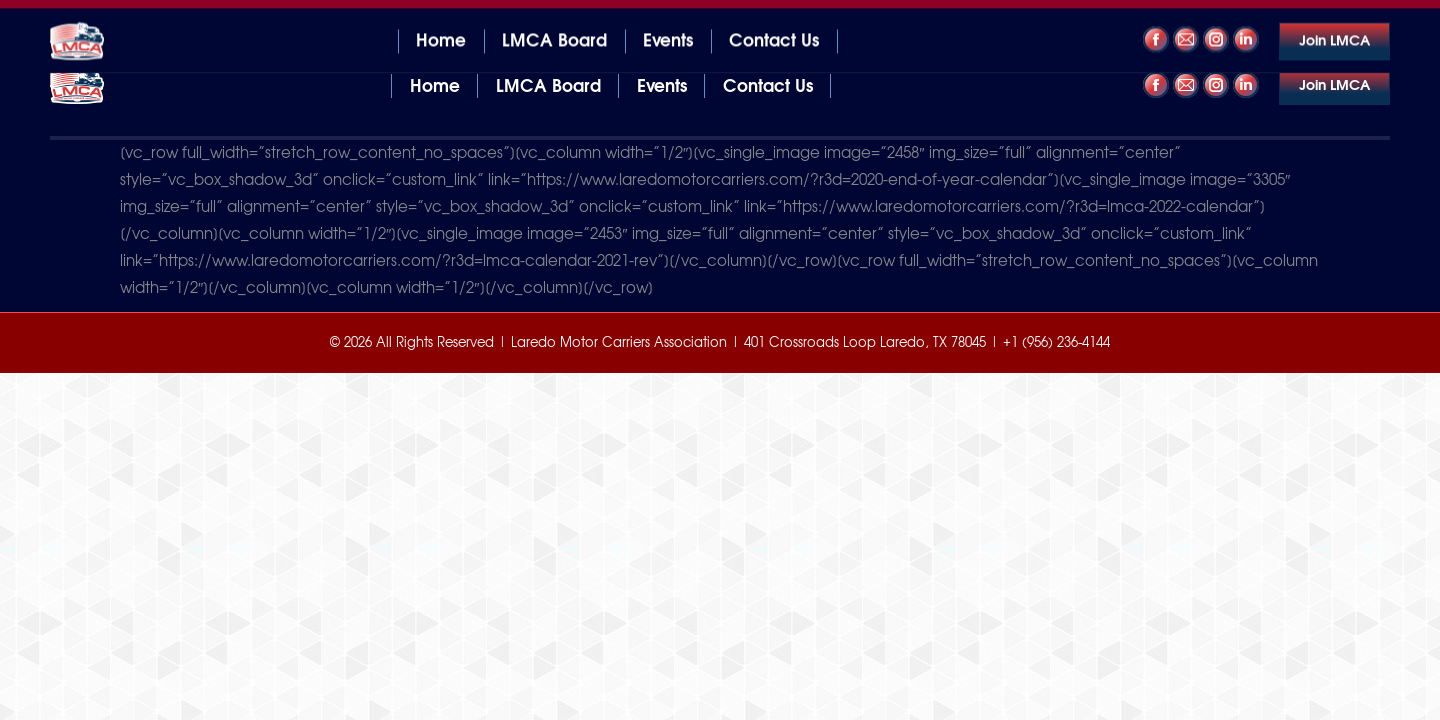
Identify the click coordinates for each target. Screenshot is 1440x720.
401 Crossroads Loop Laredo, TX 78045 (175, 18)
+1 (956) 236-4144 (1328, 18)
